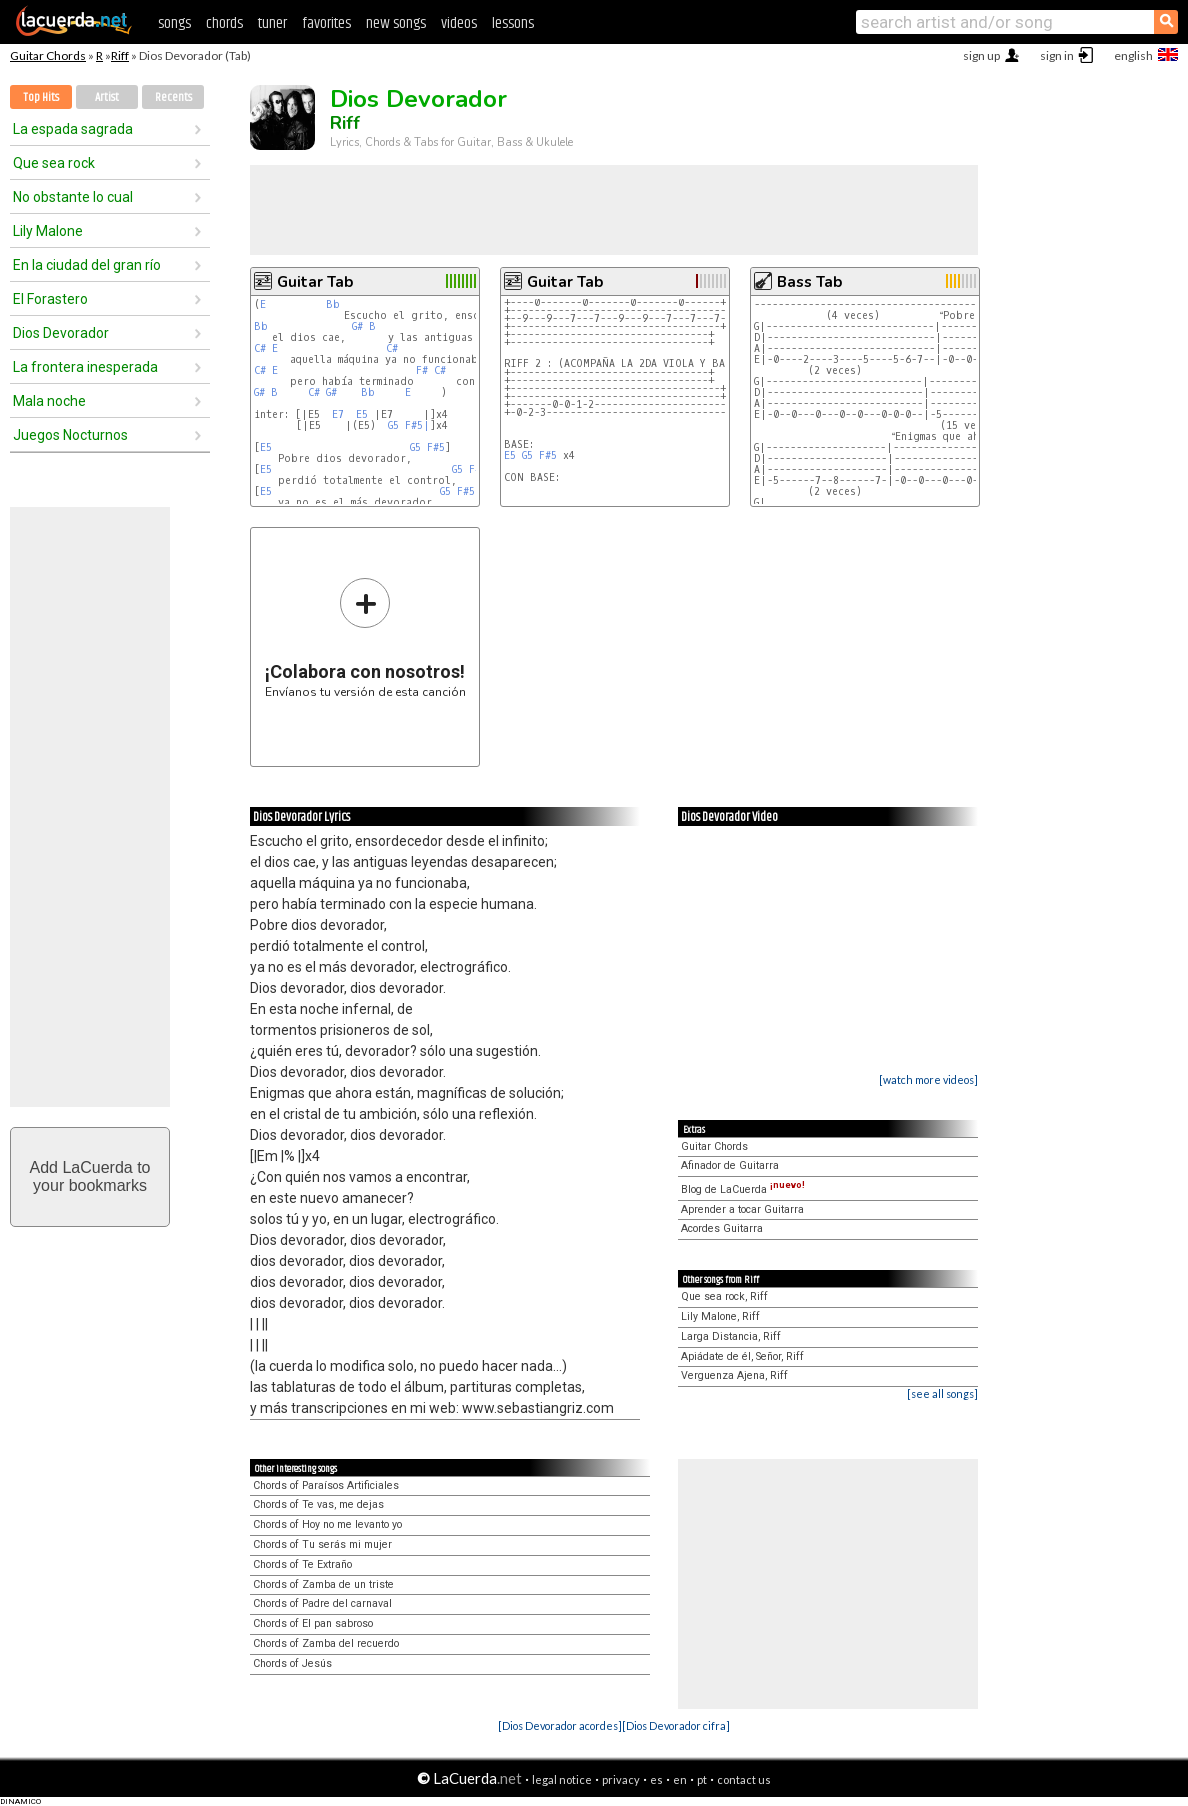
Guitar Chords (48, 55)
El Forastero (50, 299)
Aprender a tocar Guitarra (742, 1209)
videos (459, 23)
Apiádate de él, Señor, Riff (742, 1356)
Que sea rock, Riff (724, 1296)
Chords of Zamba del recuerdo (326, 1643)
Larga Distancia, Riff (731, 1336)
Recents (173, 97)
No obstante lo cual (73, 197)
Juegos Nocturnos (70, 435)
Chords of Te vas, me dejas (318, 1504)
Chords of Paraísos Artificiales (326, 1485)
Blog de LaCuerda (743, 1189)
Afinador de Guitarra (730, 1165)
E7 (338, 414)
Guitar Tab (315, 282)
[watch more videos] (928, 1079)
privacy (621, 1779)
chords (224, 23)
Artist (107, 97)
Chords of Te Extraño (302, 1564)
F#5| (417, 425)
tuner (272, 23)
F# (422, 370)
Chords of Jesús (292, 1663)
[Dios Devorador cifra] (676, 1725)
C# (260, 348)
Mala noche (49, 401)
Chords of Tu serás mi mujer (322, 1544)
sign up (981, 55)
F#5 (436, 447)
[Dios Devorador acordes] (560, 1725)
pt (702, 1779)
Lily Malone (48, 231)
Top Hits (41, 97)
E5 (362, 414)
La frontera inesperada (85, 367)
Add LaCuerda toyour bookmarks (90, 1176)
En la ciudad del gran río (87, 265)
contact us (744, 1779)
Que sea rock (54, 163)
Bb (333, 304)
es (656, 1779)
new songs (396, 23)
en (680, 1779)
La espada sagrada (73, 129)
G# (357, 326)
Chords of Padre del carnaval (322, 1603)
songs (174, 23)
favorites (326, 23)
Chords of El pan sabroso (313, 1623)
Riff (120, 55)
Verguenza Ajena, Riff (734, 1375)
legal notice (562, 1779)
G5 (393, 425)
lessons (513, 23)
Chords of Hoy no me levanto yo (327, 1524)
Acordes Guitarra (722, 1228)
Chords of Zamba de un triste (323, 1584)
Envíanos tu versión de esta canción (365, 637)
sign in (1057, 55)
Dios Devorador (61, 333)
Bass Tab (809, 282)
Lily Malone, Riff (720, 1316)
